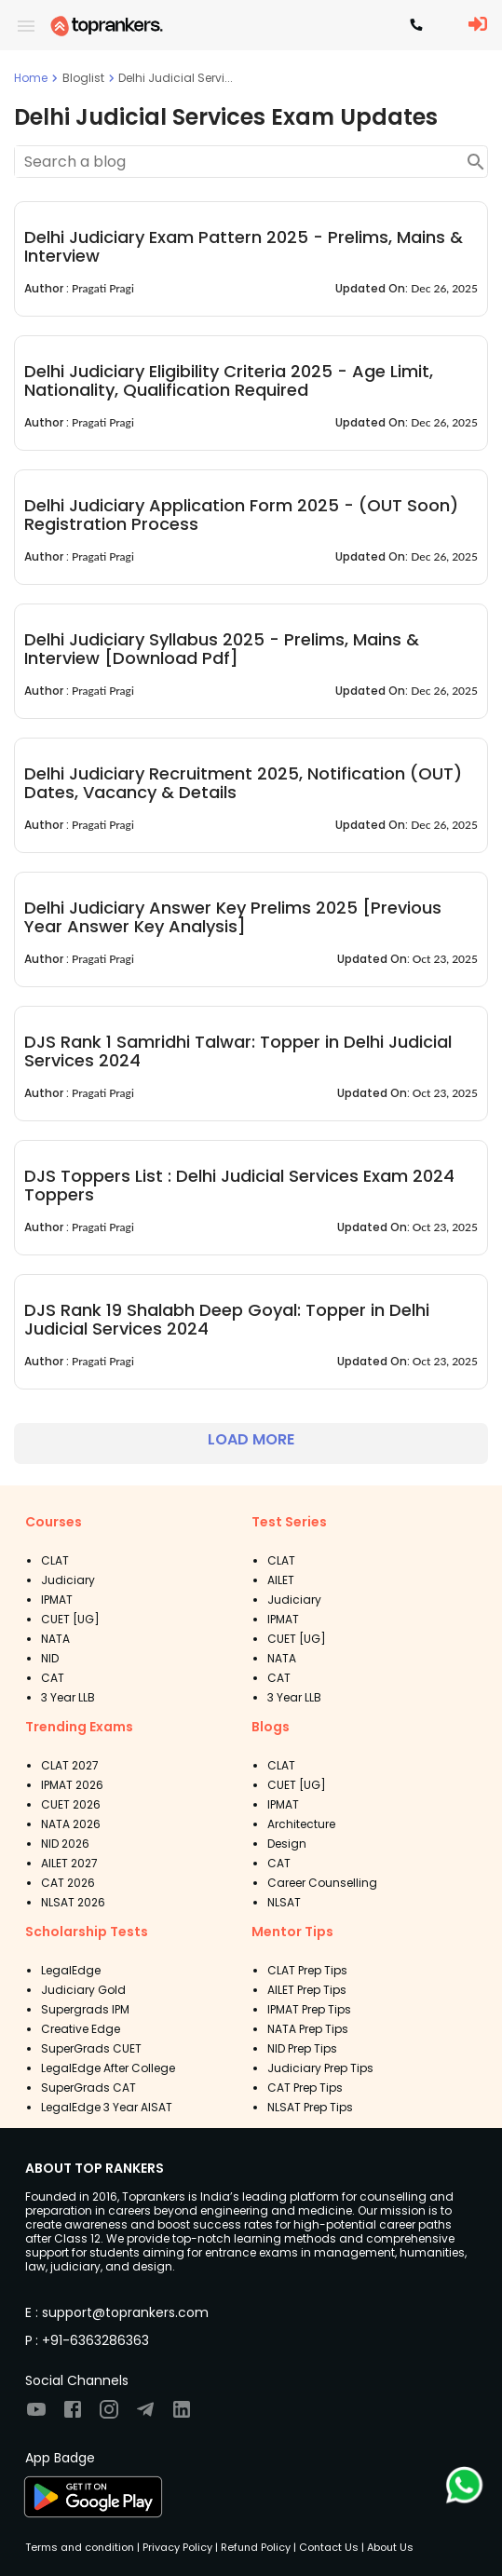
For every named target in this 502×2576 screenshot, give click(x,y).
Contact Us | (330, 2547)
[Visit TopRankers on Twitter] (145, 2415)
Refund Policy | (257, 2547)
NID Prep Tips (302, 2048)
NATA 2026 (71, 1824)
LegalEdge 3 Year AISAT (106, 2107)
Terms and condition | (82, 2547)
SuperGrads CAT (88, 2087)
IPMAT (57, 1599)
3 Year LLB (68, 1697)
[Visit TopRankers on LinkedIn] (181, 2415)
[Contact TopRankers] (416, 26)
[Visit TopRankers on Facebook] (72, 2415)
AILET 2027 (69, 1863)
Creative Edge (80, 2029)
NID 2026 (65, 1843)
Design (286, 1843)
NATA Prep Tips (307, 2029)
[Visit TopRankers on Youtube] (36, 2415)
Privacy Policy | (179, 2547)
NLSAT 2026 (73, 1902)
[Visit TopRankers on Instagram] (109, 2415)
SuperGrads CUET (91, 2048)
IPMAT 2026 (72, 1785)
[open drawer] (26, 26)
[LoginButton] (477, 25)
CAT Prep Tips (305, 2087)
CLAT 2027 (70, 1765)
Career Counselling (322, 1883)
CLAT (55, 1560)
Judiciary (68, 1580)
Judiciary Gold (83, 1990)
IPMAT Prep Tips (309, 2009)
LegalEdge (71, 1970)
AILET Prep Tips (306, 1990)
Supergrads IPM (85, 2009)
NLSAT (284, 1902)
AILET (280, 1580)
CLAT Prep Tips (307, 1970)
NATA (55, 1639)
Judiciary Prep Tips (320, 2068)
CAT (52, 1678)
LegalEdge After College (108, 2068)
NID (50, 1658)
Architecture (301, 1824)
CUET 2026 (71, 1804)
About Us (389, 2547)
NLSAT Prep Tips (310, 2107)
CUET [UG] (70, 1619)
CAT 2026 (68, 1883)
